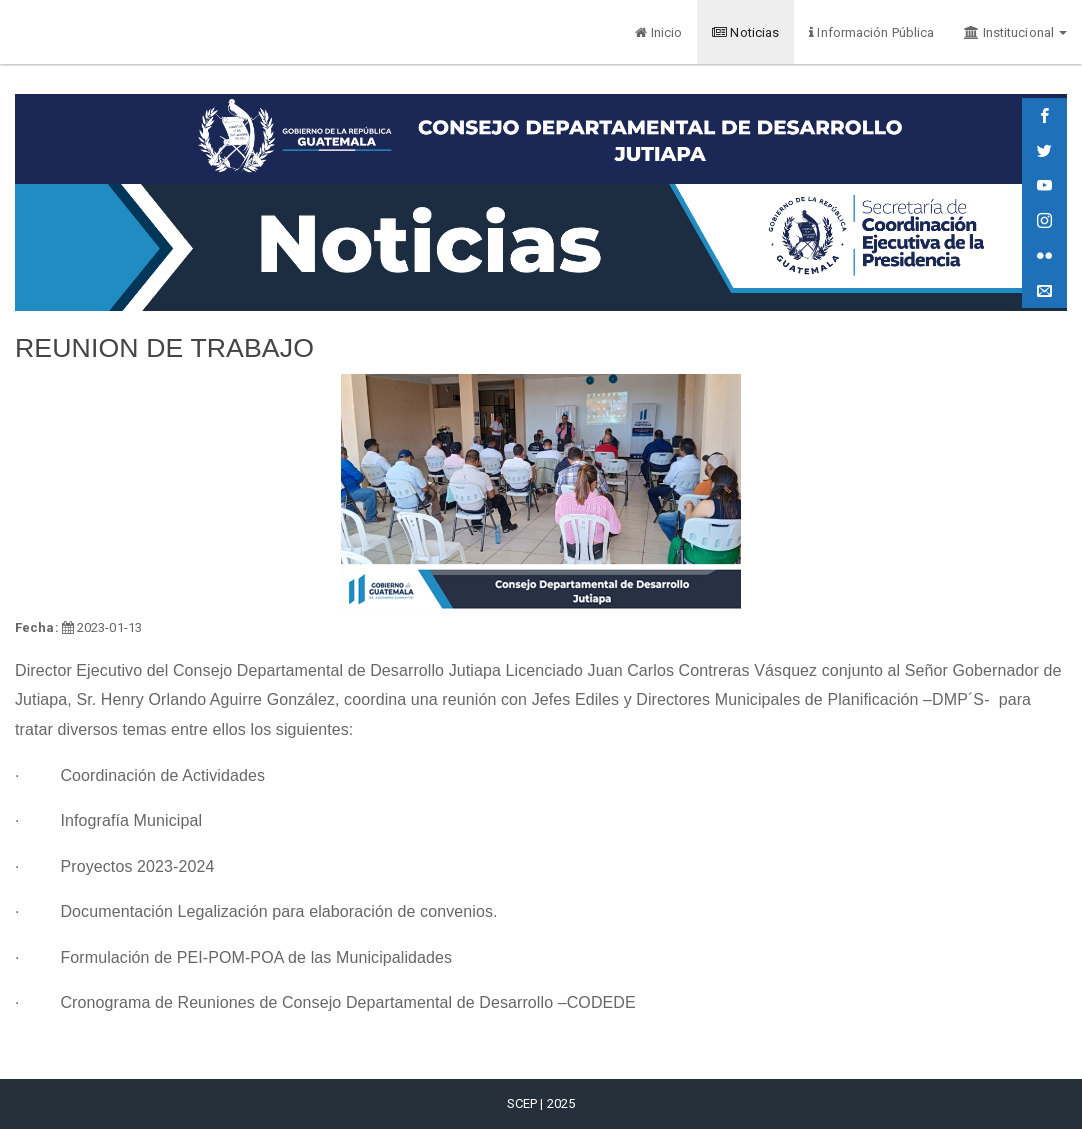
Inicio (658, 32)
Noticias (745, 32)
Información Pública (871, 32)
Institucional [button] (1015, 32)
